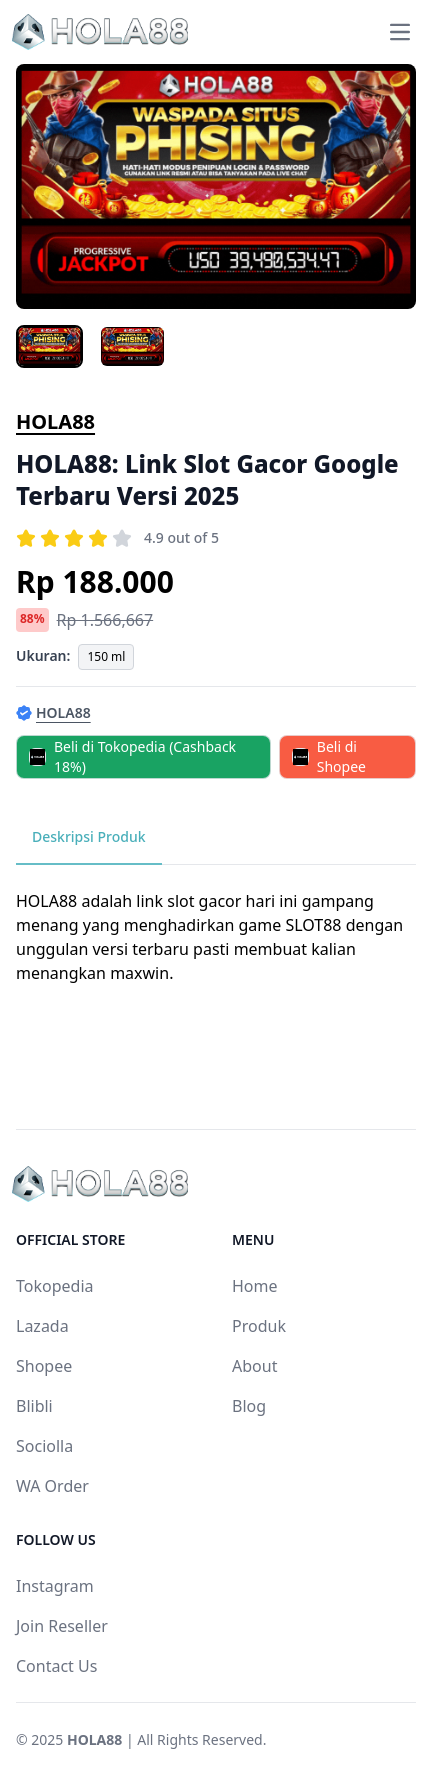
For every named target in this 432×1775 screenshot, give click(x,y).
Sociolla (44, 1446)
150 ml (106, 656)
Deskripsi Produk (89, 836)
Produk (259, 1326)
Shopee (44, 1366)
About (254, 1366)
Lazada (42, 1326)
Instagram (55, 1586)
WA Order (52, 1486)
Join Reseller (62, 1626)
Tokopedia (55, 1286)
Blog (249, 1406)
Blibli (34, 1406)
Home (255, 1286)
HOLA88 (55, 421)
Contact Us (56, 1666)
